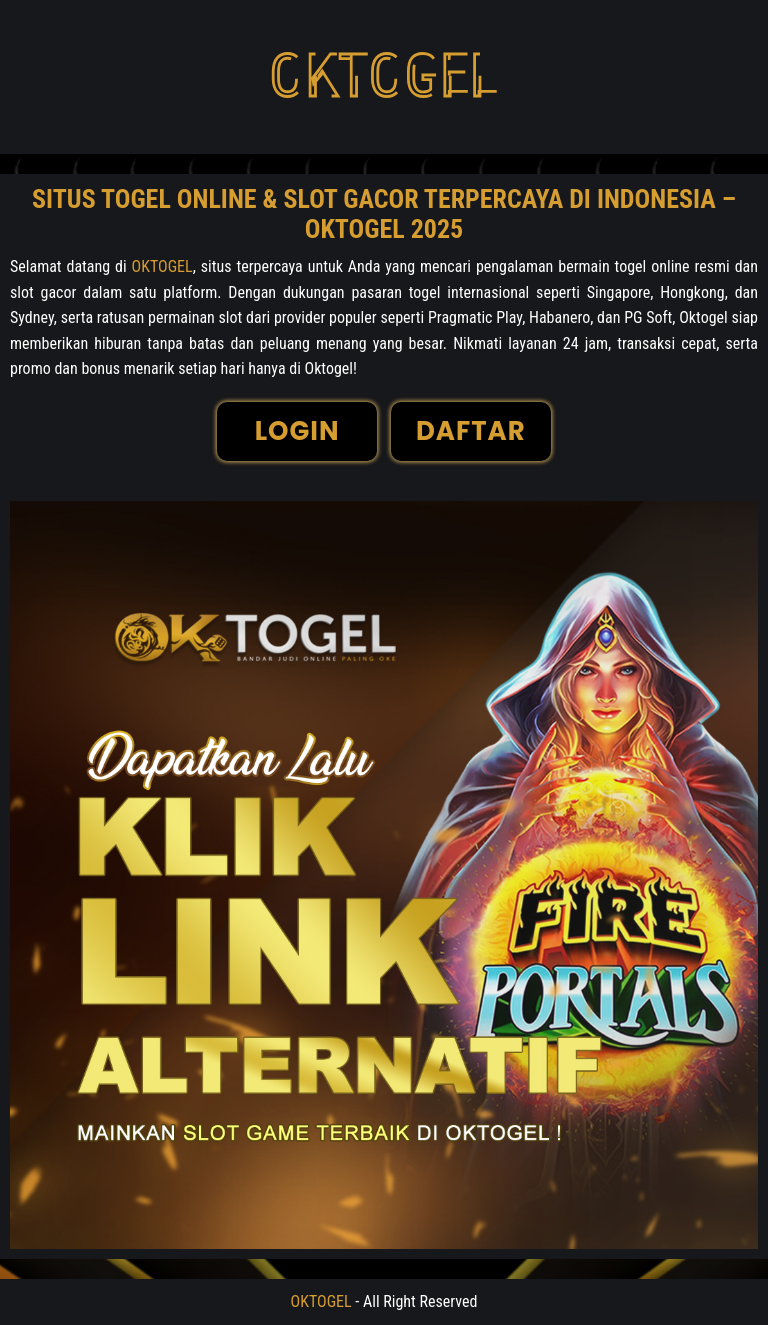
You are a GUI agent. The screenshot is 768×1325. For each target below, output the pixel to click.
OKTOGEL (162, 266)
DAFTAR (471, 431)
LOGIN (297, 431)
